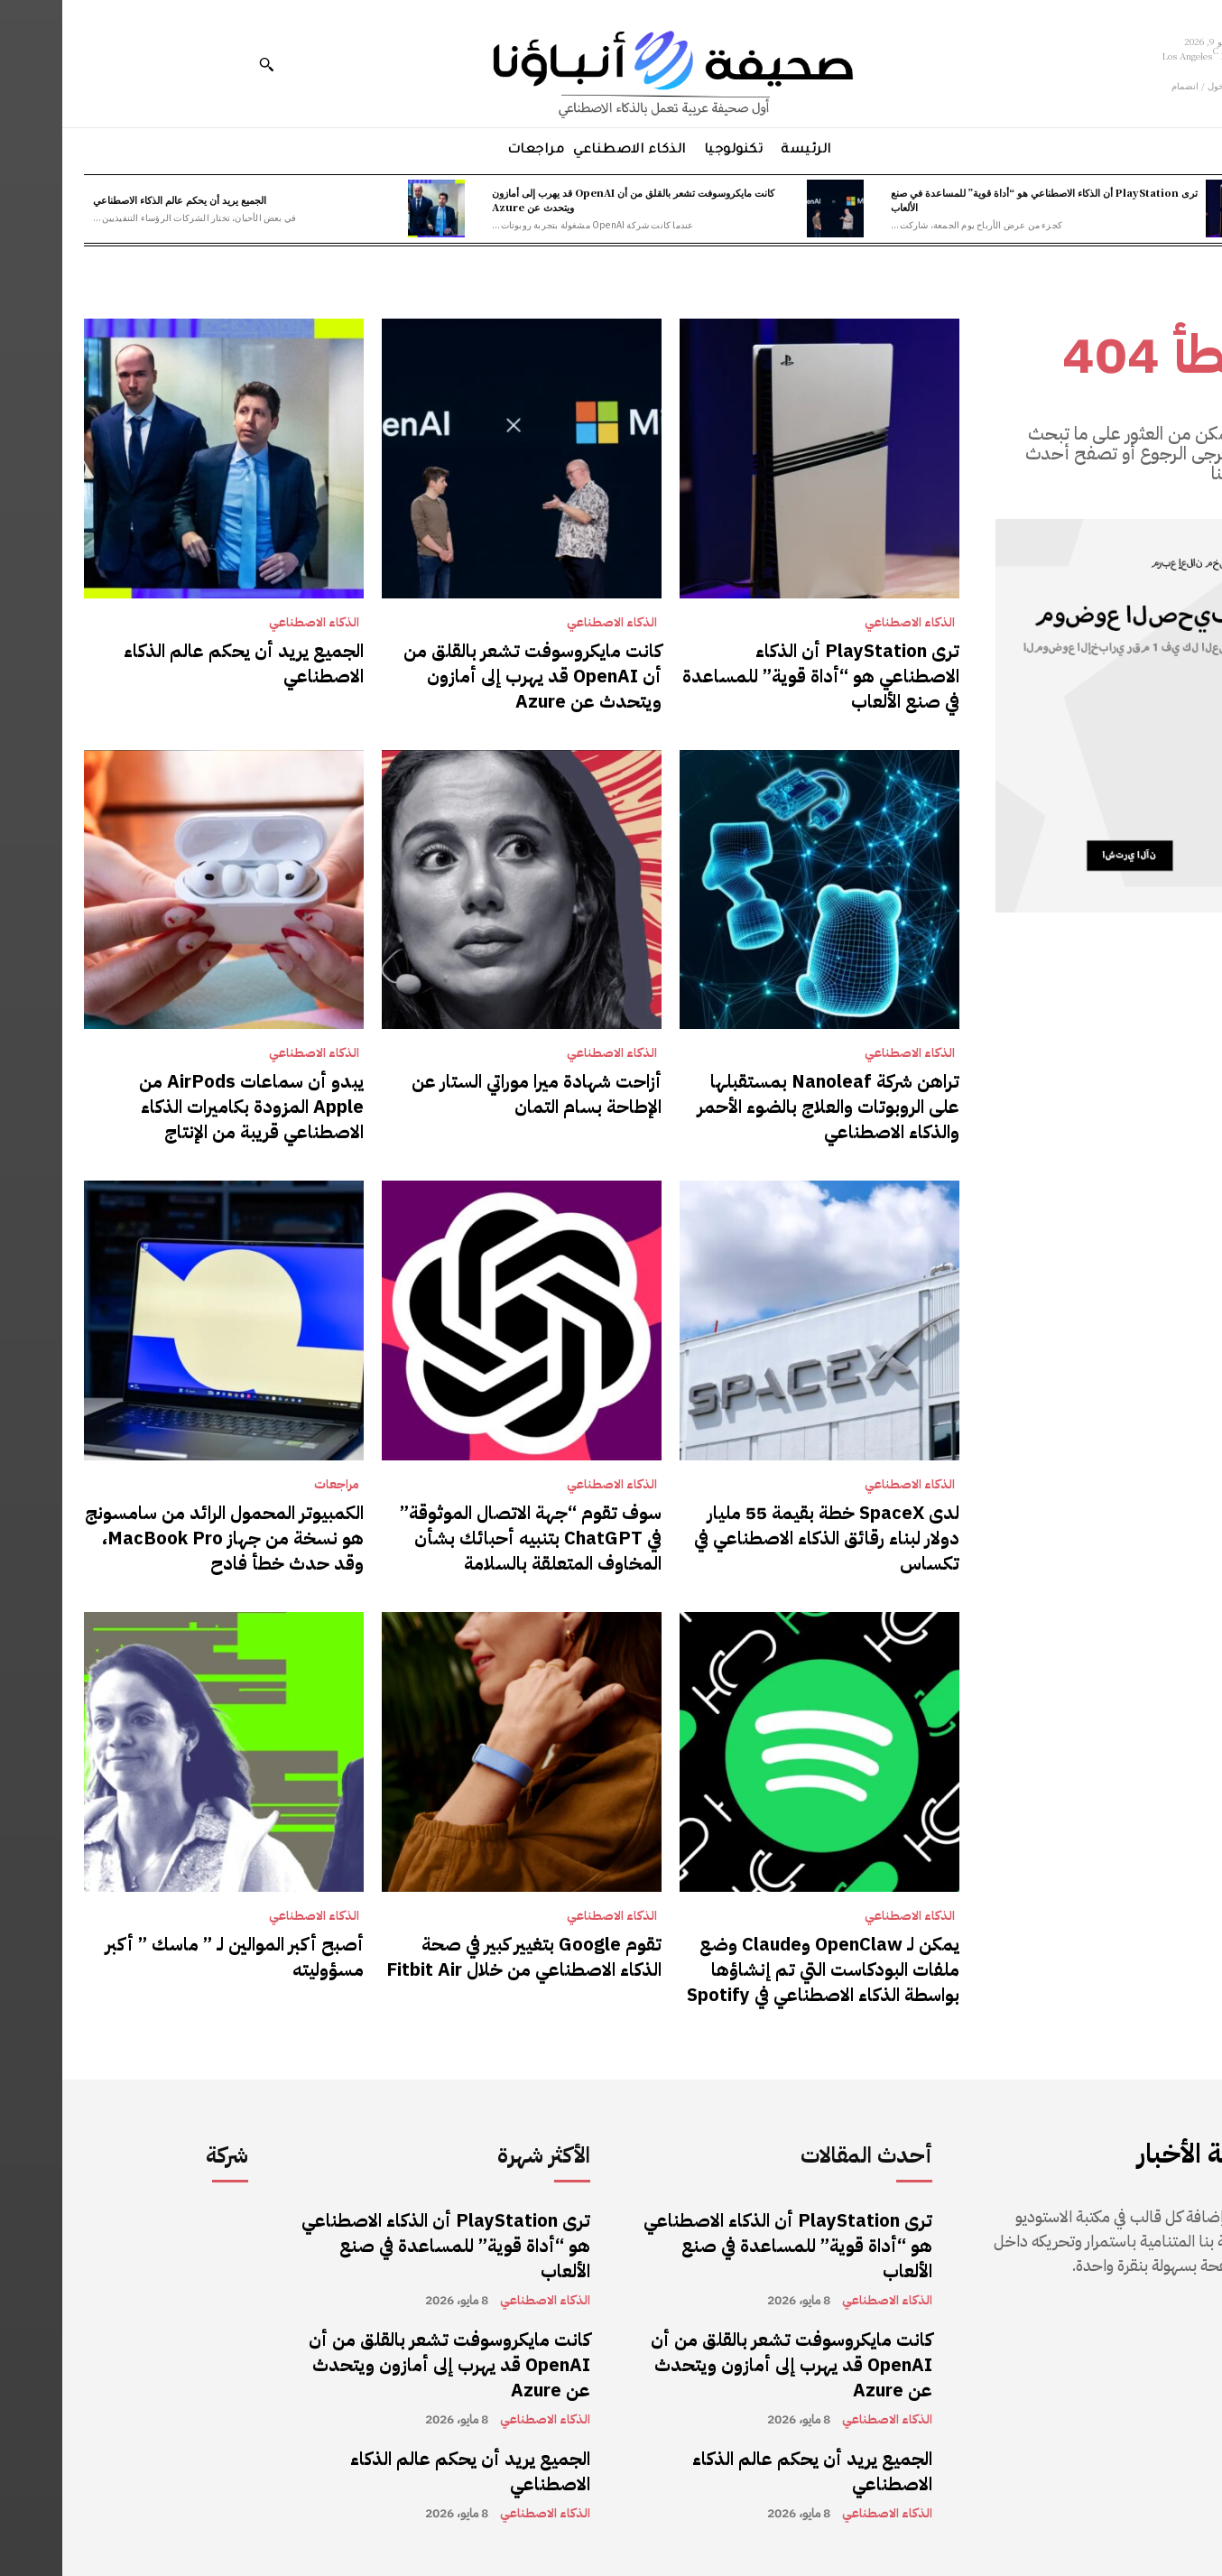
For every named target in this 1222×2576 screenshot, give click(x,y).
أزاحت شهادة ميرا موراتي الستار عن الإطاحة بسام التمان (474, 1094)
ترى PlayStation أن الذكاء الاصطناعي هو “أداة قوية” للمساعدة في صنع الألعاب (982, 199)
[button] (204, 64)
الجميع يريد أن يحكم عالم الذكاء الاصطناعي (117, 199)
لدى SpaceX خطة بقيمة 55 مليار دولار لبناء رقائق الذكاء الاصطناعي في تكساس (764, 1538)
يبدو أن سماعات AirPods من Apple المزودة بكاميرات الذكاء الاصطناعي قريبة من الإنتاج (189, 1106)
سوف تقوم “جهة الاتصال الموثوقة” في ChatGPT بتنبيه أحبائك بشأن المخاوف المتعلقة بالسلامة (468, 1538)
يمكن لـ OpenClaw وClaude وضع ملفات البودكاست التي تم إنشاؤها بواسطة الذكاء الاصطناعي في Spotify (761, 1969)
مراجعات (274, 1484)
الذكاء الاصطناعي (847, 622)
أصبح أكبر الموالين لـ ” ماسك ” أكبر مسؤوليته (172, 1957)
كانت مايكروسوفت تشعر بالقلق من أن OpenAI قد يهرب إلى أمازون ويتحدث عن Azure (571, 199)
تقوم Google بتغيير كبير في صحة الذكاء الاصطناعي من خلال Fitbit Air (461, 1957)
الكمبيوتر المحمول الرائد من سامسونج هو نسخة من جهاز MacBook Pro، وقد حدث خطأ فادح (162, 1538)
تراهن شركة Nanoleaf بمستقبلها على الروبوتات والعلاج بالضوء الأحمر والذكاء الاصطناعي (766, 1106)
